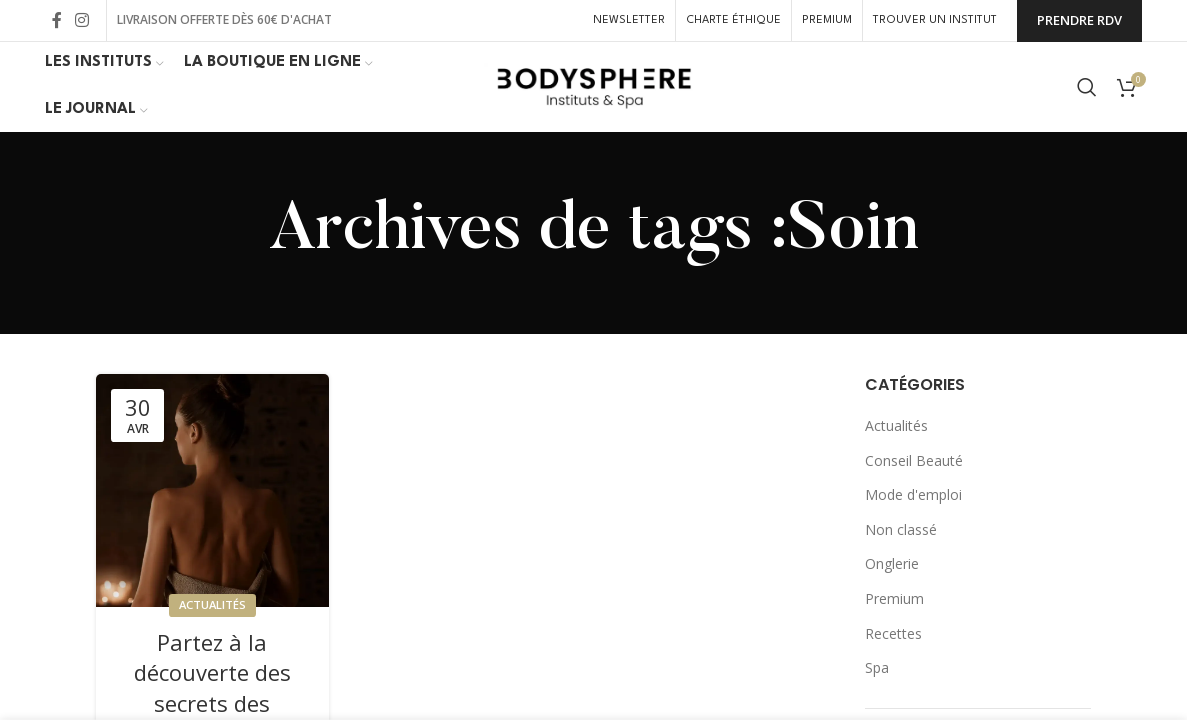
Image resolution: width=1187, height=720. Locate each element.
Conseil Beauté (914, 460)
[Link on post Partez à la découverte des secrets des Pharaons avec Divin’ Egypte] (212, 490)
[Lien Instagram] (82, 20)
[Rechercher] (1087, 87)
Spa (877, 667)
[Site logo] (594, 85)
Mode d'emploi (913, 494)
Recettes (893, 633)
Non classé (901, 529)
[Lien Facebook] (57, 20)
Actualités (212, 604)
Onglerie (892, 563)
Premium (894, 598)
